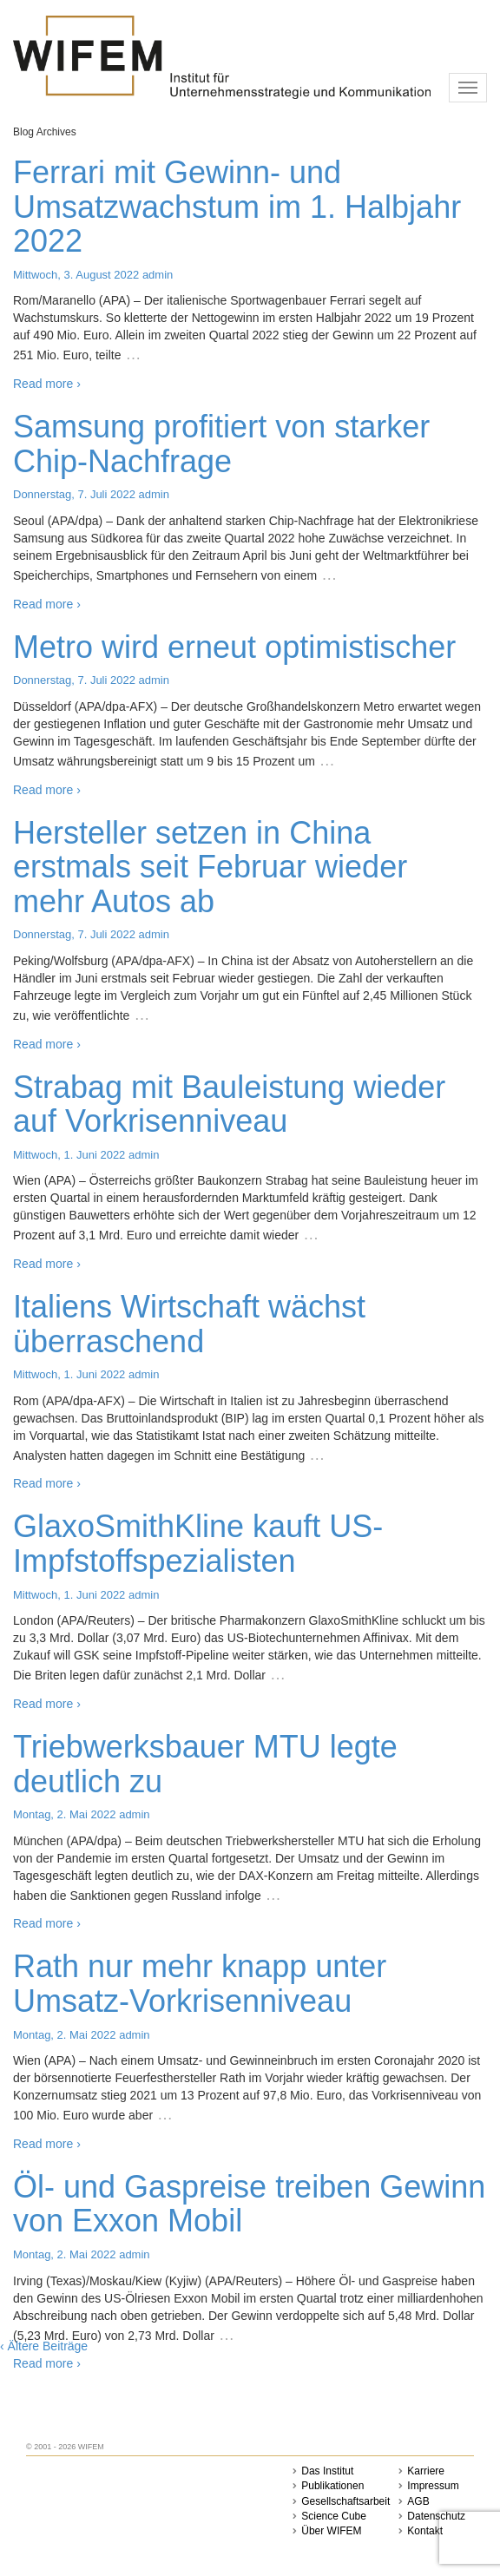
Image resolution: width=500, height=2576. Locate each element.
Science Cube (333, 2516)
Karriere (425, 2471)
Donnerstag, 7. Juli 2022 (74, 494)
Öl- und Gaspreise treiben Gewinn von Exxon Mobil (249, 2204)
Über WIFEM (331, 2531)
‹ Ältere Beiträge (44, 2346)
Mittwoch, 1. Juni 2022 (69, 1154)
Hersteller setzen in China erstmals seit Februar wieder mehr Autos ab (210, 867)
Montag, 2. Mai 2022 (64, 1814)
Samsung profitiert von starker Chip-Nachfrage (221, 444)
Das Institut (327, 2471)
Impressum (432, 2486)
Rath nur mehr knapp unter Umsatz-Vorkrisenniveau (199, 1983)
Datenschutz (436, 2516)
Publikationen (332, 2486)
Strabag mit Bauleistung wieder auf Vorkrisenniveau (229, 1104)
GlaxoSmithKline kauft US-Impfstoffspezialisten (198, 1543)
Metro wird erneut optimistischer (234, 647)
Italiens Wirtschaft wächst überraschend (189, 1324)
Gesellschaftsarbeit (345, 2501)
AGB (418, 2501)
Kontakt (425, 2531)
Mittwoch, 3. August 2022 (76, 274)
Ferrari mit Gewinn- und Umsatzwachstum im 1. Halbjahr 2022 (237, 206)
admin (157, 274)
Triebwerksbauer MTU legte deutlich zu (205, 1764)
